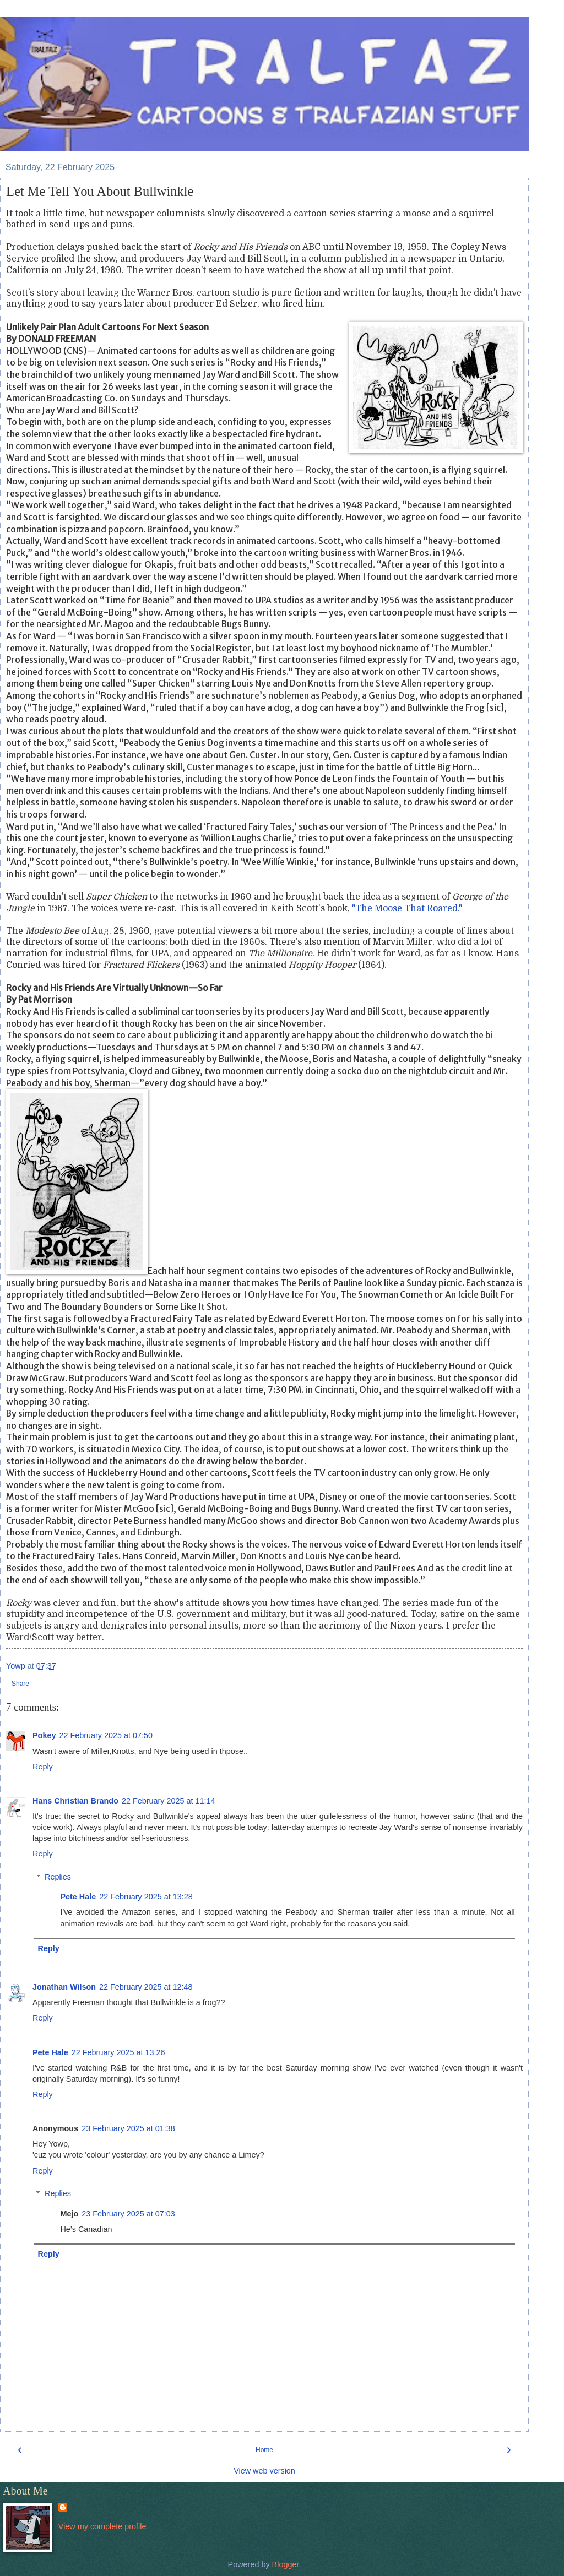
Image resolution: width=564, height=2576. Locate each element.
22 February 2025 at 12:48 (146, 1987)
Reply (42, 1766)
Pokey (44, 1735)
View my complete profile (102, 2526)
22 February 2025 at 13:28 (146, 1896)
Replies (58, 1876)
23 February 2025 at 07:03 (128, 2213)
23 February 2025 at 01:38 (128, 2128)
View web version (264, 2470)
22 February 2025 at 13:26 (118, 2052)
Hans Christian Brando (75, 1800)
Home (264, 2450)
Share (20, 1683)
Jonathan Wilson (64, 1987)
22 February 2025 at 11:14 (168, 1800)
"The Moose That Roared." (407, 908)
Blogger (285, 2564)
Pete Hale (78, 1896)
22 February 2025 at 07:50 (106, 1735)
